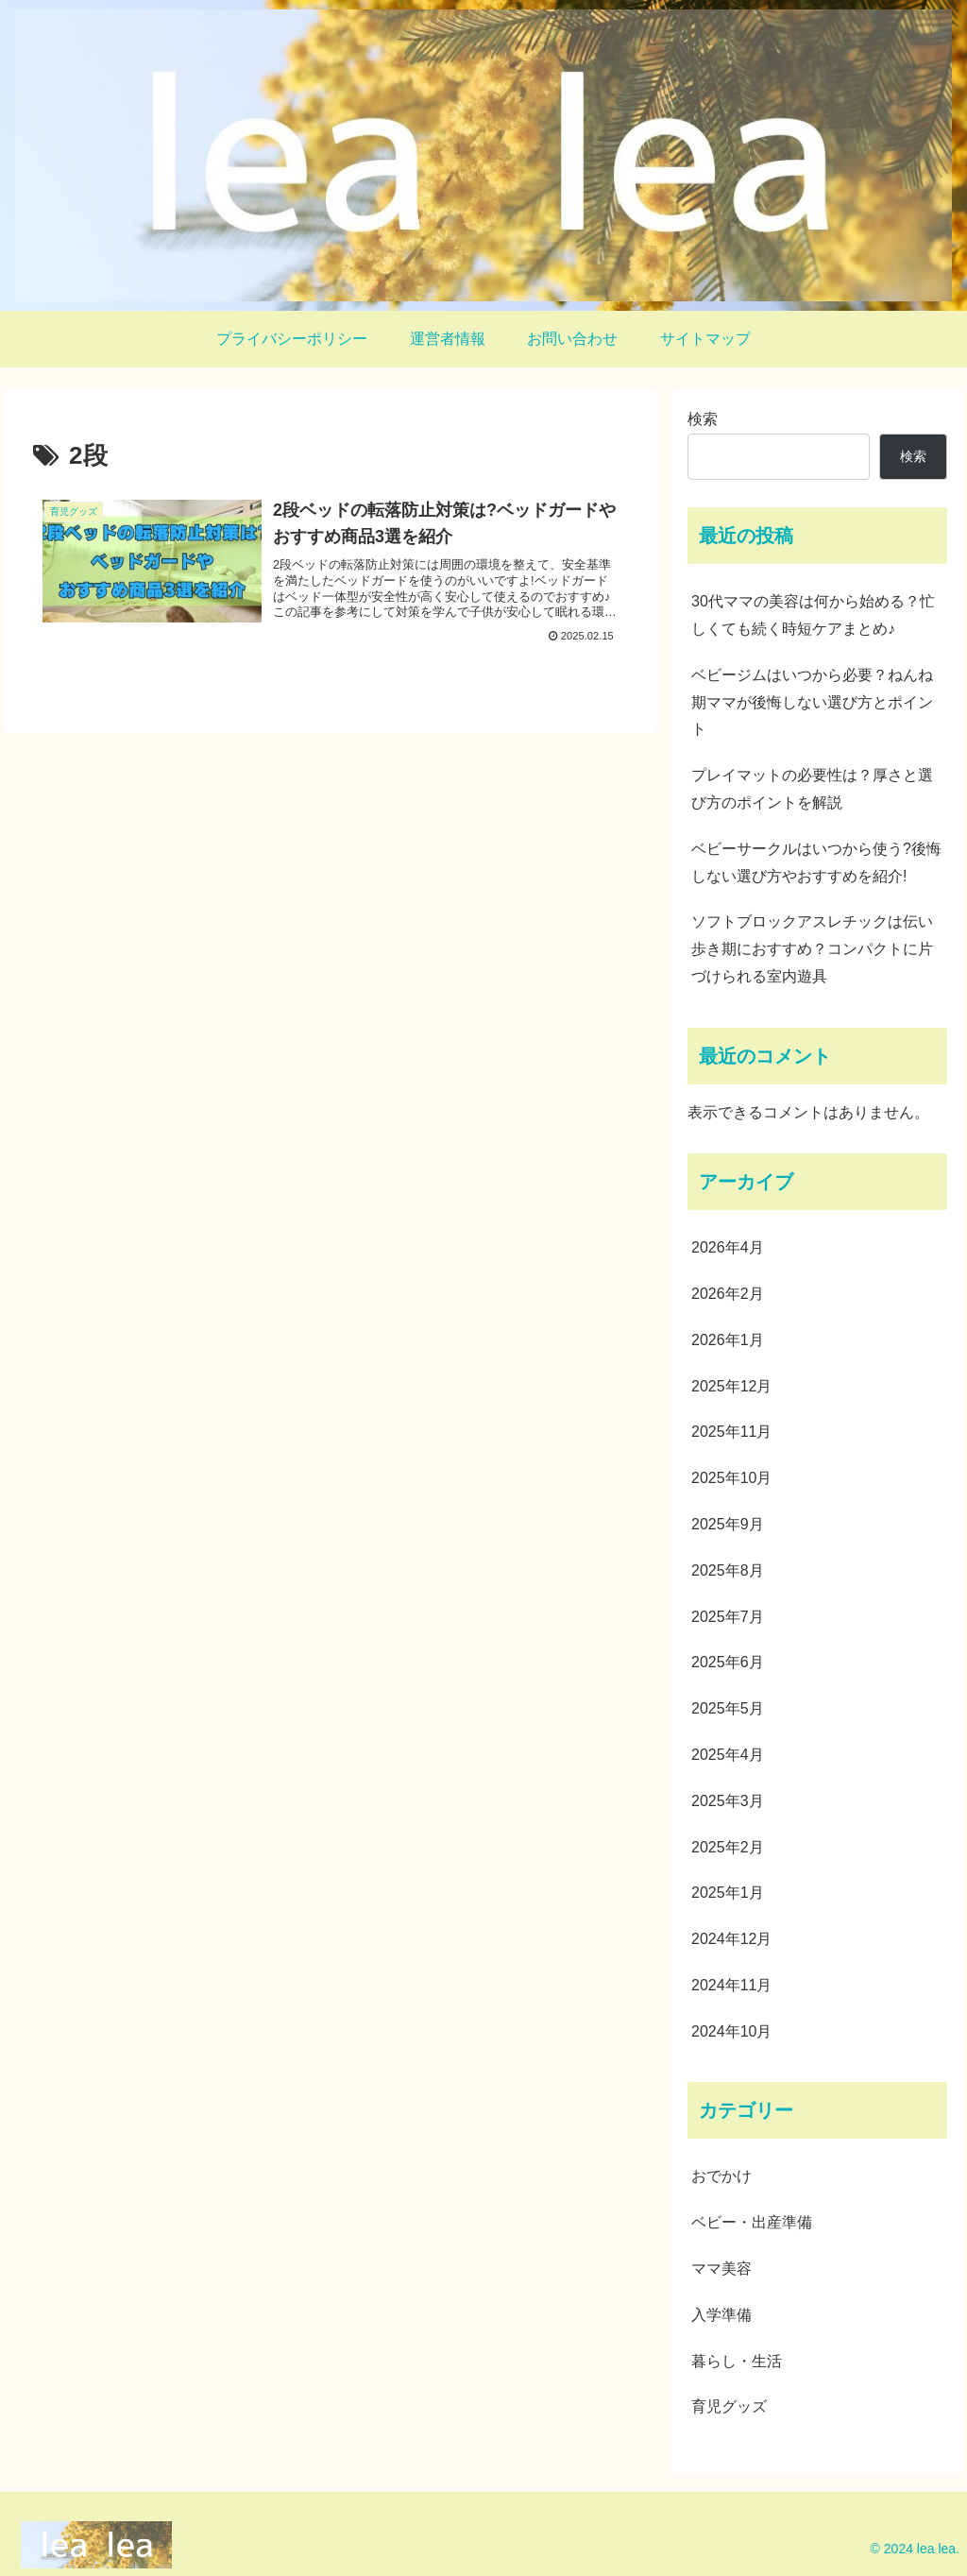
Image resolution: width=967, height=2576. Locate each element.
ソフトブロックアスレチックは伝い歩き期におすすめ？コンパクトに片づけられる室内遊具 (812, 948)
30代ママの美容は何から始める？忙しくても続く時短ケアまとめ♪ (813, 615)
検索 (702, 419)
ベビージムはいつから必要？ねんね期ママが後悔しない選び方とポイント (812, 702)
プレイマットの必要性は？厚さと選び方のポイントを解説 (812, 788)
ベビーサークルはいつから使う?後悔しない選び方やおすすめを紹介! (816, 862)
